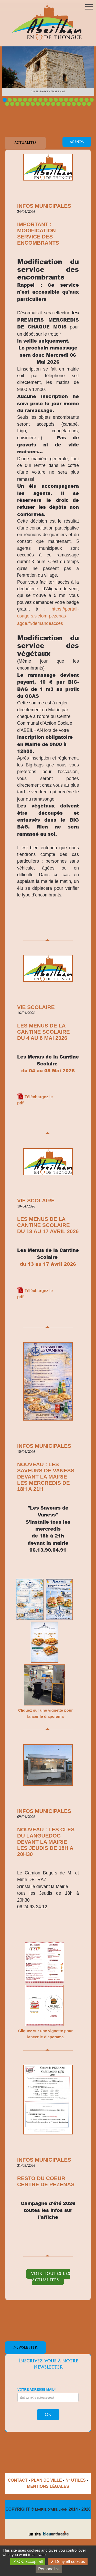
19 (7, 104)
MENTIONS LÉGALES (48, 2486)
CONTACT (18, 2480)
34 (84, 104)
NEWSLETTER (25, 2347)
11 (56, 100)
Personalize (49, 2569)
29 (58, 104)
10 (51, 100)
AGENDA (77, 142)
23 (28, 104)
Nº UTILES (76, 2480)
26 (43, 104)
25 (38, 104)
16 (81, 100)
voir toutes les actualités (50, 2277)
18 (92, 100)
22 (22, 104)
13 (66, 100)
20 (12, 104)
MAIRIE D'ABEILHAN (51, 2509)
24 (33, 104)
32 (74, 104)
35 (89, 104)
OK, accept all (28, 2561)
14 (71, 100)
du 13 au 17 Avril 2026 (48, 1264)
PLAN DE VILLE (46, 2480)
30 (63, 104)
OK (48, 2414)
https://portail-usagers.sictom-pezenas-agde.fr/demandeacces (48, 616)
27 (48, 104)
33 (79, 104)
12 (61, 100)
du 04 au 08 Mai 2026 (48, 1070)
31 (69, 104)
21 (17, 104)
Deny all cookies (68, 2561)
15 (76, 100)
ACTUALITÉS (25, 143)
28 (53, 104)
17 (86, 100)
